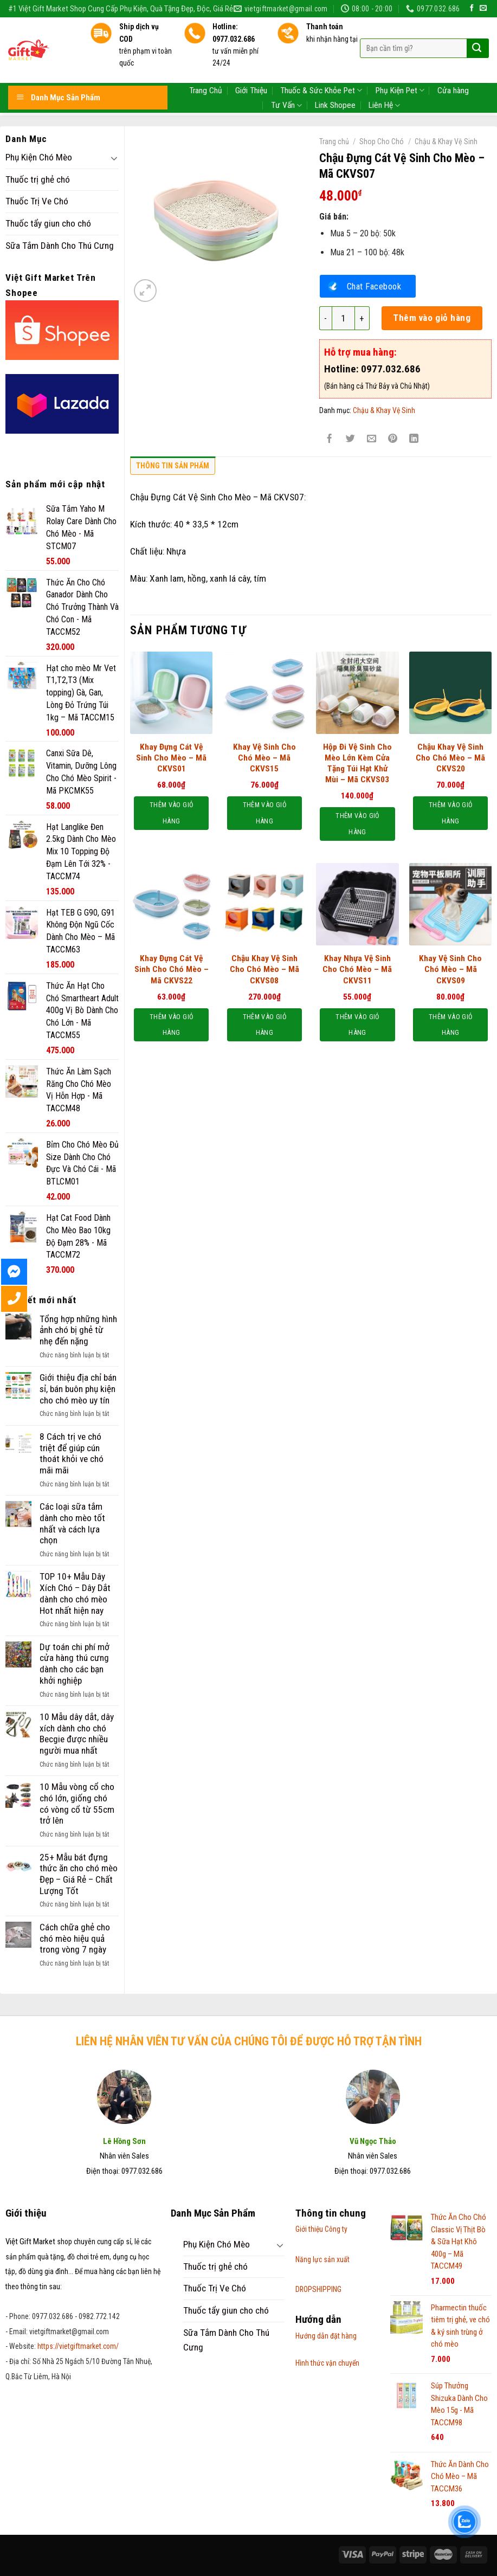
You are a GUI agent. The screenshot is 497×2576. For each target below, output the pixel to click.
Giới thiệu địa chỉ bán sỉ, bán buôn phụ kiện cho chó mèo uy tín (78, 1388)
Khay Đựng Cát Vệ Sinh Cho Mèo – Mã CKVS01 (171, 758)
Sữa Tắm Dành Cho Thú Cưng (59, 245)
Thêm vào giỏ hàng (431, 317)
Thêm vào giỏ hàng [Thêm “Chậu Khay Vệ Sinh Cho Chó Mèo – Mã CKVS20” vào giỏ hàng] (450, 813)
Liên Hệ (384, 80)
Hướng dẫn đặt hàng (326, 2336)
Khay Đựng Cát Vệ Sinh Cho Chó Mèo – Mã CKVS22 (171, 969)
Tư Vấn (286, 80)
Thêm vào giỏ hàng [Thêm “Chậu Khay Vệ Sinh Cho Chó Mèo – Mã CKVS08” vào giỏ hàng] (264, 1025)
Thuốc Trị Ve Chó (36, 201)
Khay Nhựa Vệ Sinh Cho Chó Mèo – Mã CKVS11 (357, 969)
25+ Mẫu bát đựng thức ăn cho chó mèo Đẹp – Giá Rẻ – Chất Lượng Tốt (79, 1874)
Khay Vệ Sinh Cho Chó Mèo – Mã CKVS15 (264, 758)
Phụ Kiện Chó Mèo (38, 157)
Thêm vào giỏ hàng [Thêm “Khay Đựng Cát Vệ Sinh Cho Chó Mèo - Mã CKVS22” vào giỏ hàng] (171, 1025)
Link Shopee (335, 80)
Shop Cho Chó (381, 141)
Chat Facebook (374, 286)
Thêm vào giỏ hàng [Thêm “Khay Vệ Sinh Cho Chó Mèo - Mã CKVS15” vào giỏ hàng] (264, 813)
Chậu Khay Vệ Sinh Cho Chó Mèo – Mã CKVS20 (450, 758)
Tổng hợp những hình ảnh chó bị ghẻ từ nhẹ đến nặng (78, 1330)
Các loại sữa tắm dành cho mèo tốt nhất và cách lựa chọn (72, 1523)
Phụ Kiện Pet (400, 65)
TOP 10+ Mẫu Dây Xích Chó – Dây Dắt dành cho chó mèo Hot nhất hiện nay (75, 1593)
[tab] (172, 468)
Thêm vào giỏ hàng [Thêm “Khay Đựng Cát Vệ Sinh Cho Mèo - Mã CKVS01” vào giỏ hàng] (171, 813)
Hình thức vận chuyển (327, 2363)
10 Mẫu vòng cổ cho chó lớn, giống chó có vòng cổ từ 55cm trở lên (77, 1803)
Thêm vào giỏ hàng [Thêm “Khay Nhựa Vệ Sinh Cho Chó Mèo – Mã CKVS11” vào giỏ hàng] (357, 1025)
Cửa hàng (453, 65)
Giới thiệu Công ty (321, 2229)
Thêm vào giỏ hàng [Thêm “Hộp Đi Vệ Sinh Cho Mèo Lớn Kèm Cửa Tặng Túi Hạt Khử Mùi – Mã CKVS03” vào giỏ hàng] (357, 824)
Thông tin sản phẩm (172, 465)
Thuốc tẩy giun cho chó (48, 223)
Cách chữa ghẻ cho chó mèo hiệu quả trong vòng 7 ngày (75, 1938)
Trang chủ (334, 141)
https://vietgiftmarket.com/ (78, 2346)
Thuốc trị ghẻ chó (37, 179)
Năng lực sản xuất (322, 2259)
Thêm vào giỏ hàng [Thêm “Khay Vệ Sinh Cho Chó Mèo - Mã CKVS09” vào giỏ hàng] (450, 1025)
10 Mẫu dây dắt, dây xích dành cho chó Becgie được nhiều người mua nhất (77, 1733)
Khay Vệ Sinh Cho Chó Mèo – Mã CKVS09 (450, 969)
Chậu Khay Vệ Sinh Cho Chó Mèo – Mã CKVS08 (264, 969)
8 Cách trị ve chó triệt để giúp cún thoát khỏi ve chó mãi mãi (72, 1453)
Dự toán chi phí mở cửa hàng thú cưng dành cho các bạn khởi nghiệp (74, 1663)
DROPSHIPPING (318, 2289)
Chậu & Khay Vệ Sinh (446, 141)
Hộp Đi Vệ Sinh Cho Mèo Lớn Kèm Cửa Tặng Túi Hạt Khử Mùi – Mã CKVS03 (357, 763)
